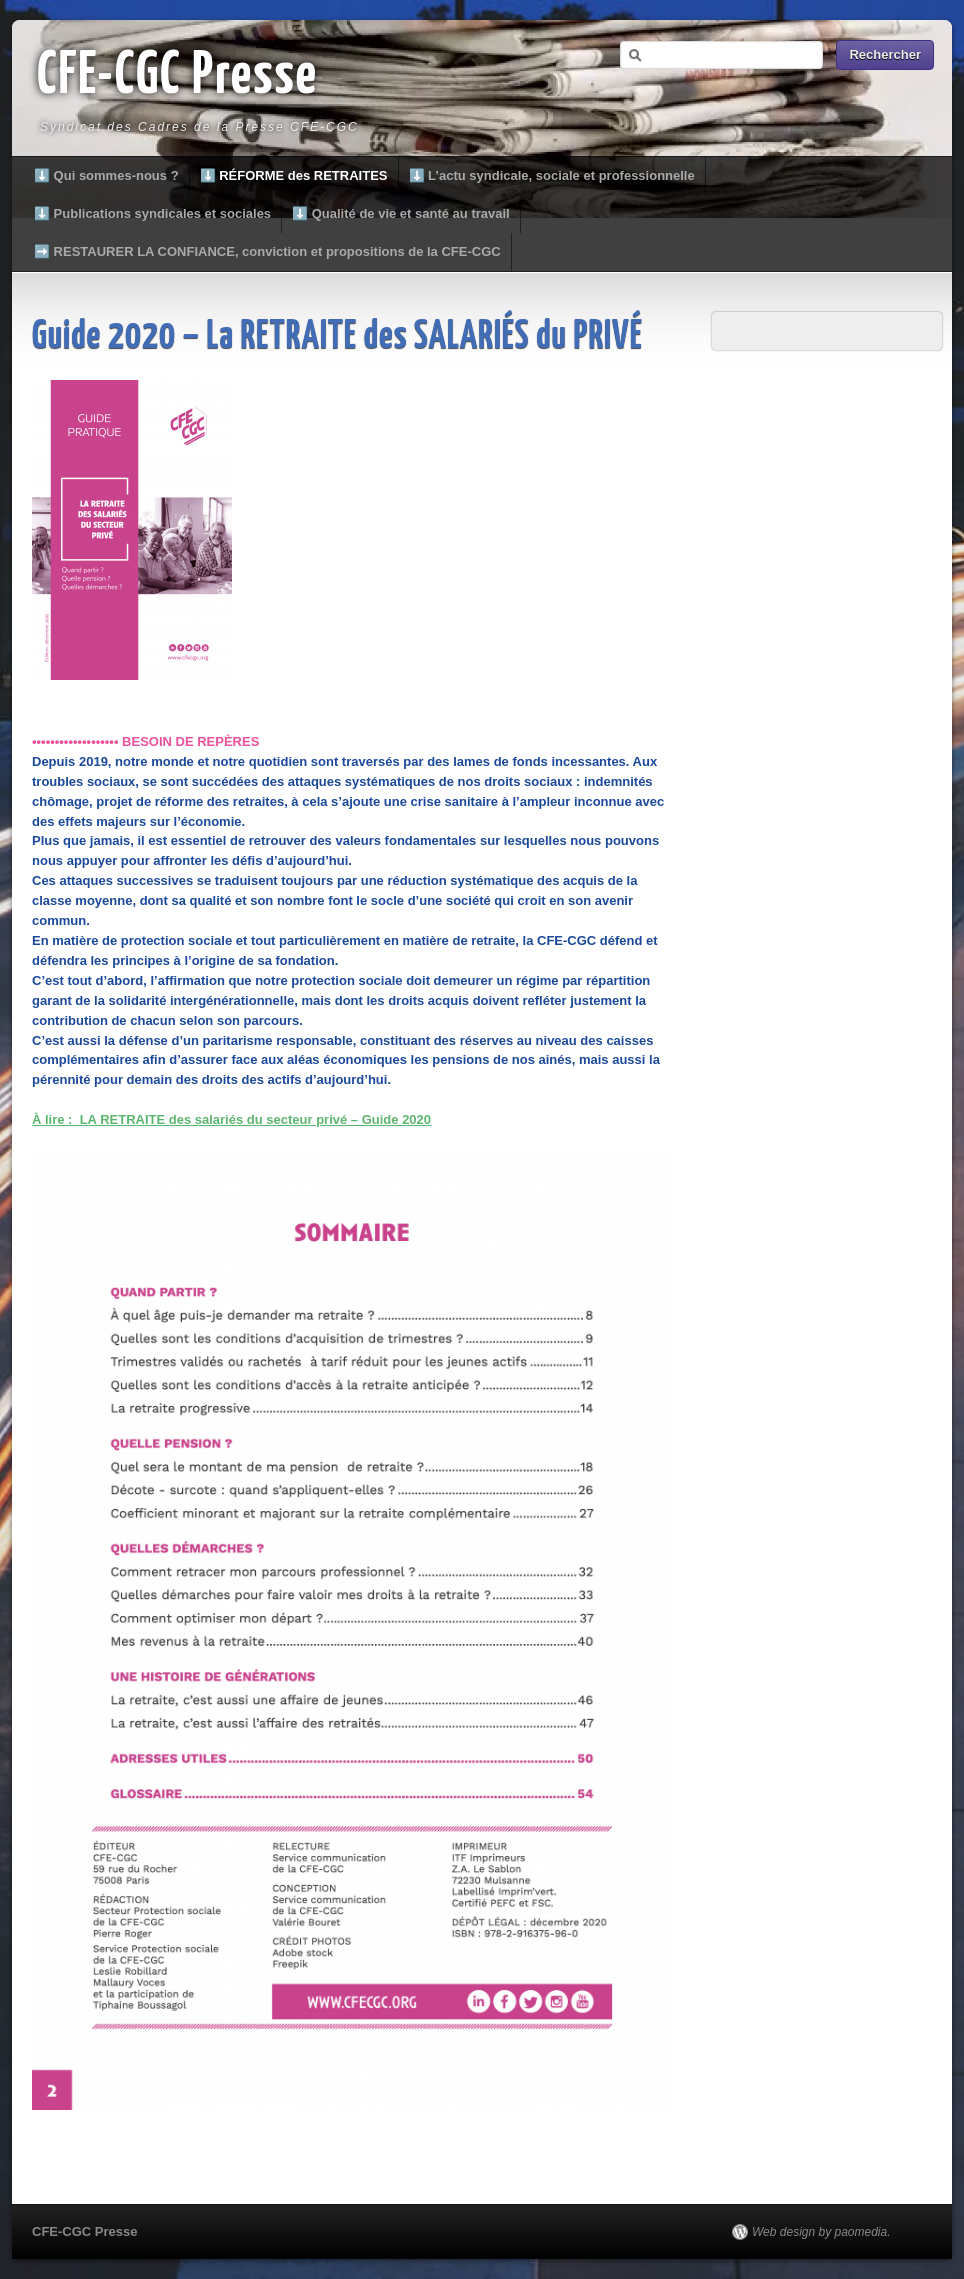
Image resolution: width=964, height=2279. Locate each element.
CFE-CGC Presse (177, 77)
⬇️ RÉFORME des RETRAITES (294, 175)
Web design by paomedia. (821, 2232)
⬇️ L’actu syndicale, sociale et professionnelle (552, 175)
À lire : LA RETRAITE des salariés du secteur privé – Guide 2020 (231, 1119)
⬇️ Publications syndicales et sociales (152, 213)
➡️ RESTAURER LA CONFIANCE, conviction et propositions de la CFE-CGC (267, 251)
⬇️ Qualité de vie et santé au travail (401, 213)
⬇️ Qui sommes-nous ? (106, 175)
